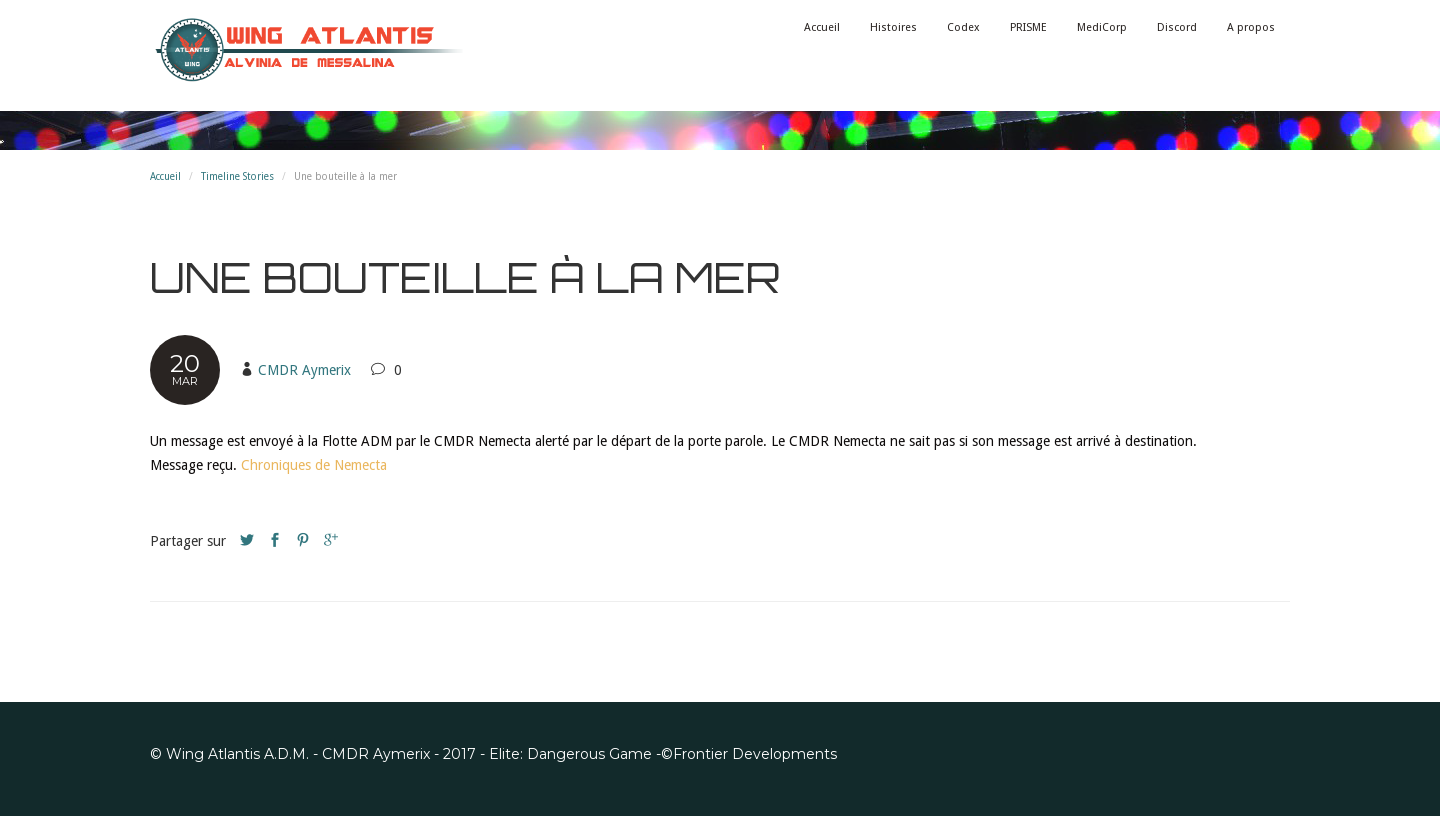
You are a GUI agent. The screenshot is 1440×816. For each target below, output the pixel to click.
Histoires (893, 27)
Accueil (822, 27)
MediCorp (1102, 27)
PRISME (1028, 27)
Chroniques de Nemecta (314, 465)
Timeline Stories (237, 176)
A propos (1251, 27)
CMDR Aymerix (304, 370)
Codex (963, 27)
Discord (1177, 27)
